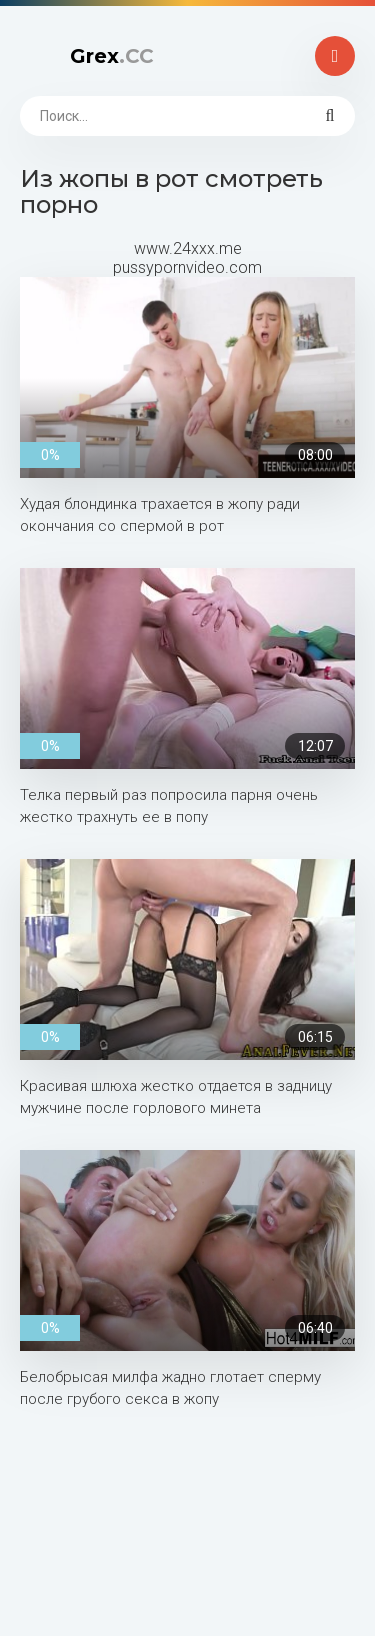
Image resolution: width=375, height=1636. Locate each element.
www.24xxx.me (188, 248)
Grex (112, 56)
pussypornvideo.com (187, 267)
